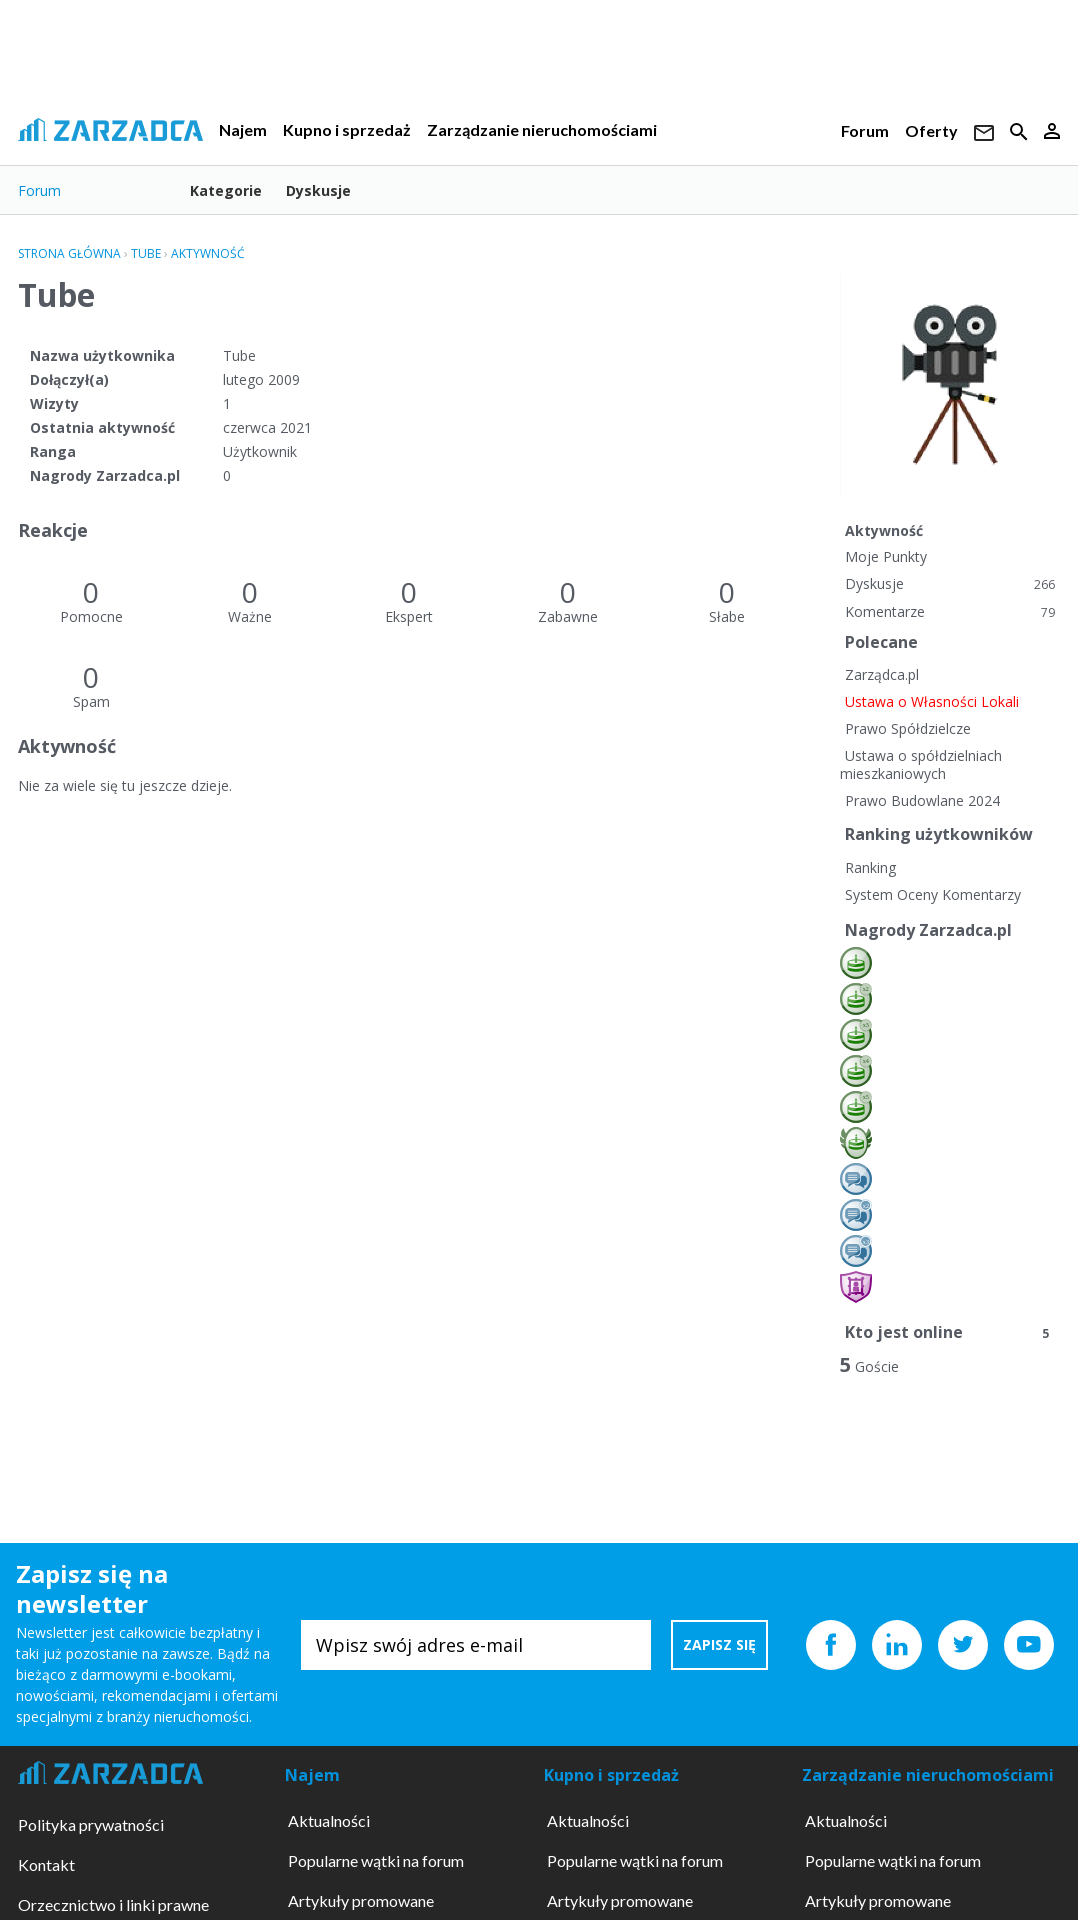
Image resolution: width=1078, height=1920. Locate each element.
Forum (865, 130)
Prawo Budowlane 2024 (922, 800)
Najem (243, 129)
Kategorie (226, 190)
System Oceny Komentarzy (933, 894)
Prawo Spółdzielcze (908, 728)
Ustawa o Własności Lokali (932, 701)
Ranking (870, 867)
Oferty (931, 130)
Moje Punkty (886, 556)
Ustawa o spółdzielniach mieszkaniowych (921, 764)
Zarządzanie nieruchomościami (542, 129)
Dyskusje (318, 190)
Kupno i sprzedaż (347, 129)
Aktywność (884, 530)
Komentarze (950, 611)
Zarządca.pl (882, 674)
